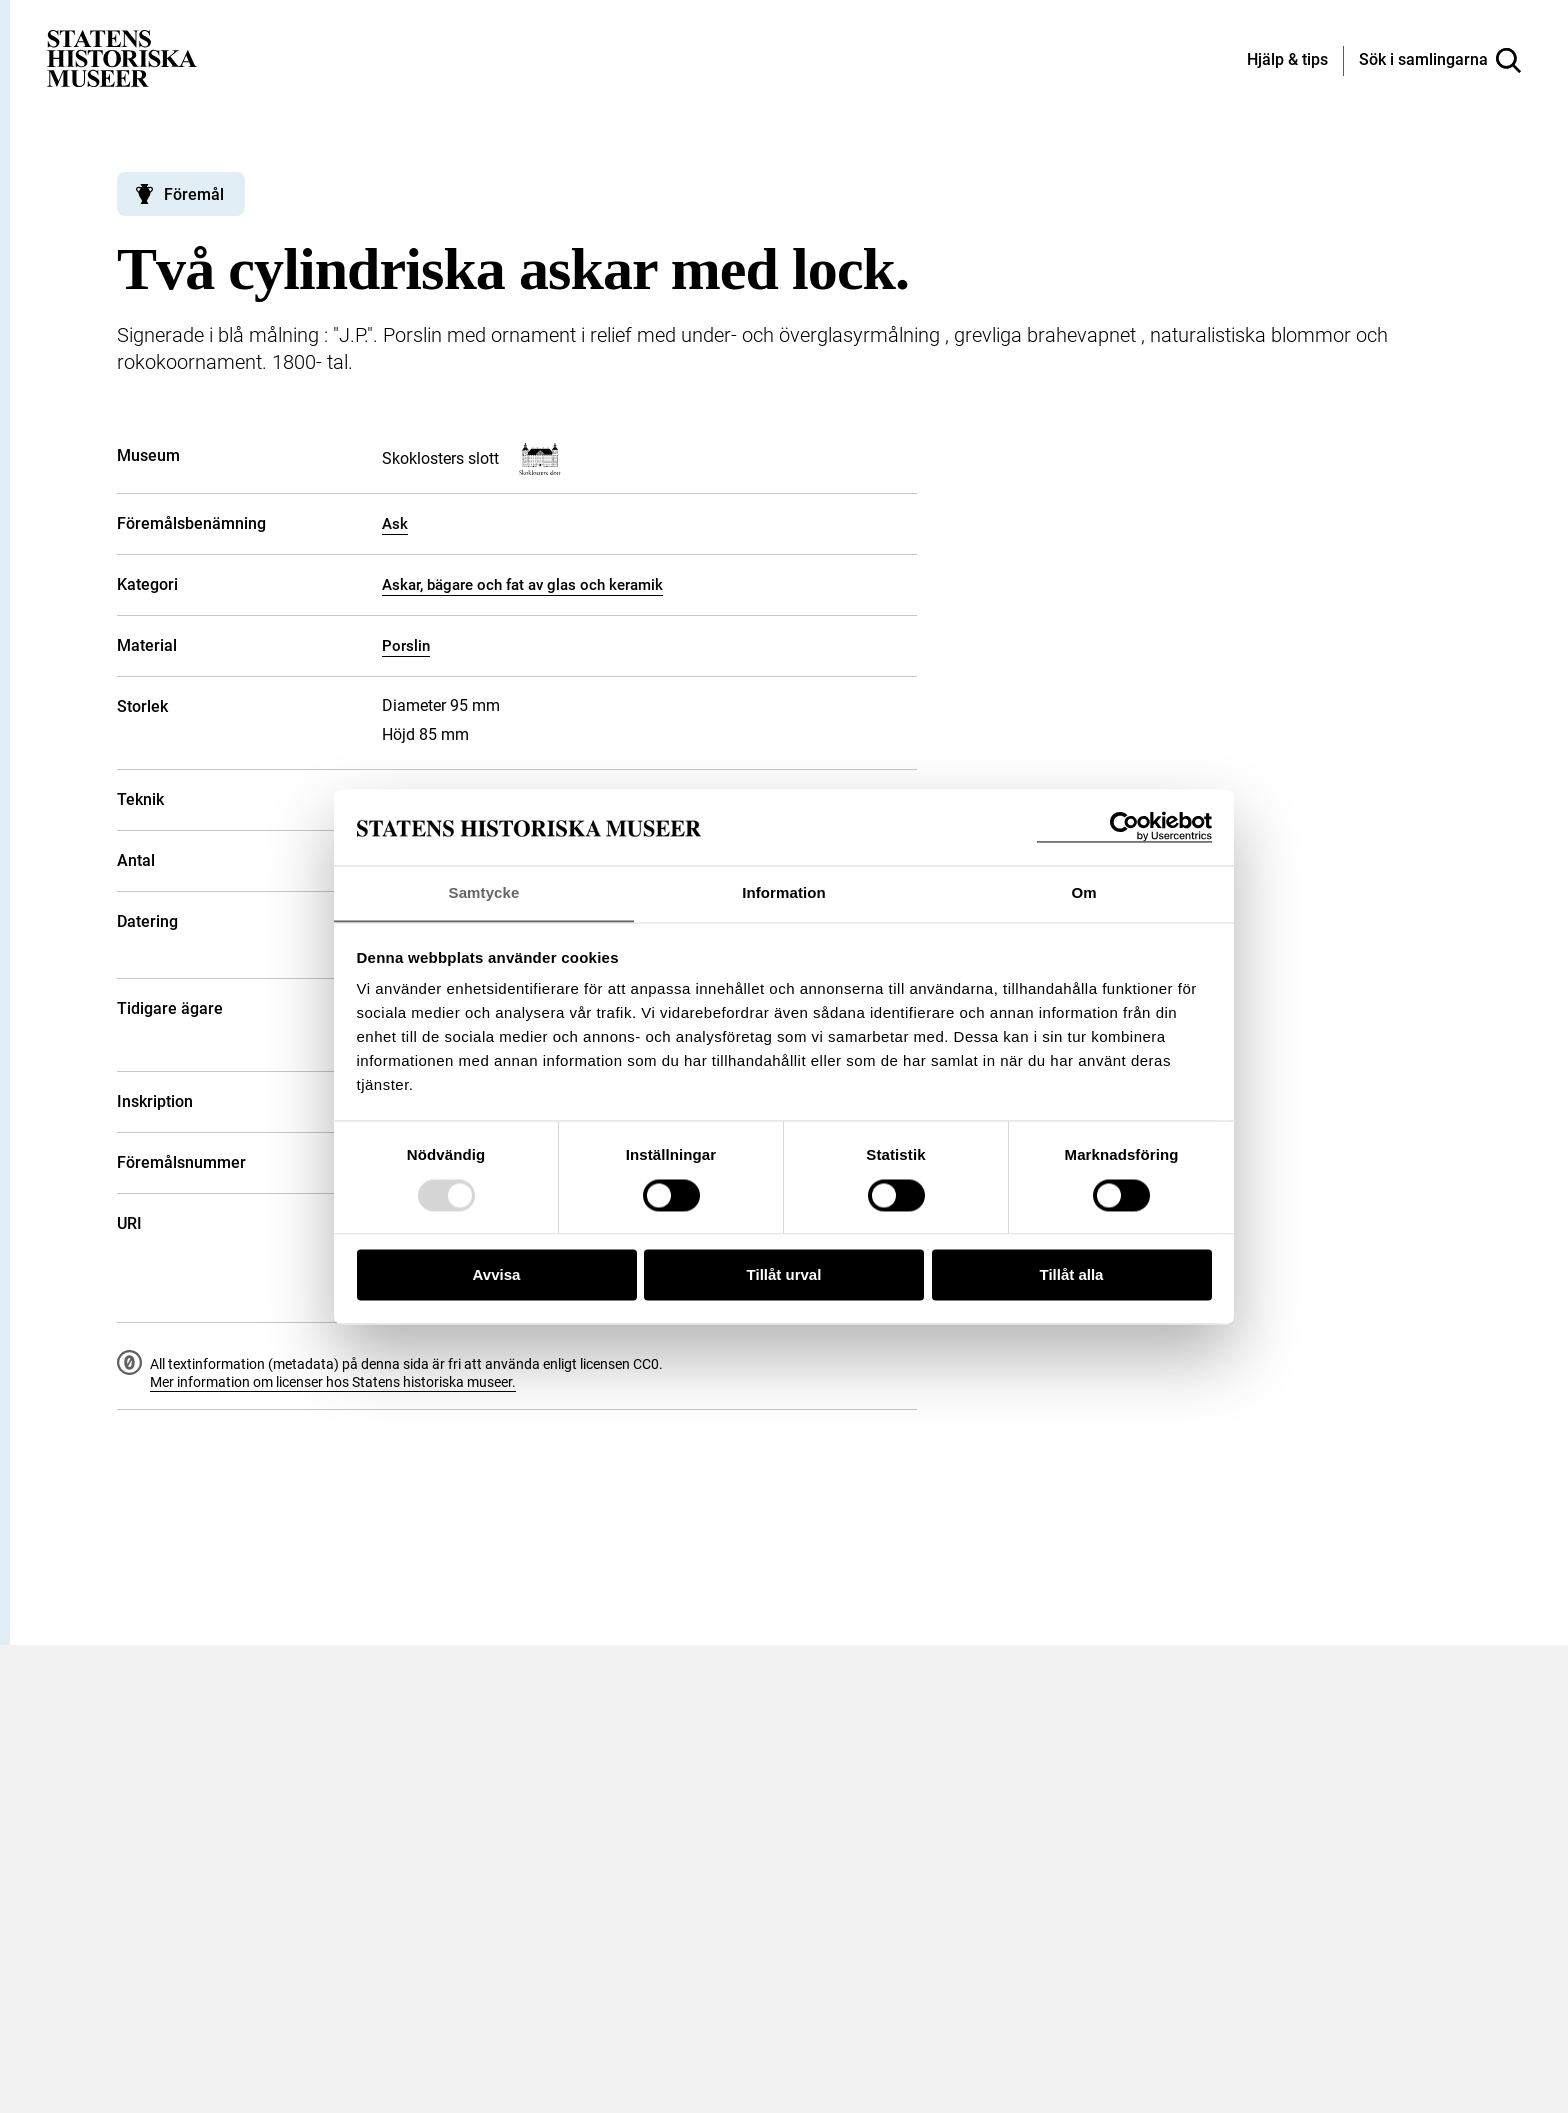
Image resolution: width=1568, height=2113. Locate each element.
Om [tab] (1083, 892)
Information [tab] (784, 892)
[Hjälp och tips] (1287, 61)
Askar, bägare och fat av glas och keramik (522, 585)
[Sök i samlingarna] (1440, 61)
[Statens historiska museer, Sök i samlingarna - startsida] (122, 57)
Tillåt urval (784, 1275)
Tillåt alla (1072, 1275)
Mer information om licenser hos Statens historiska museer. (333, 1382)
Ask (395, 524)
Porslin (406, 646)
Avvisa (497, 1275)
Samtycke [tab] (484, 892)
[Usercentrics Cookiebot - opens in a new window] (1124, 826)
